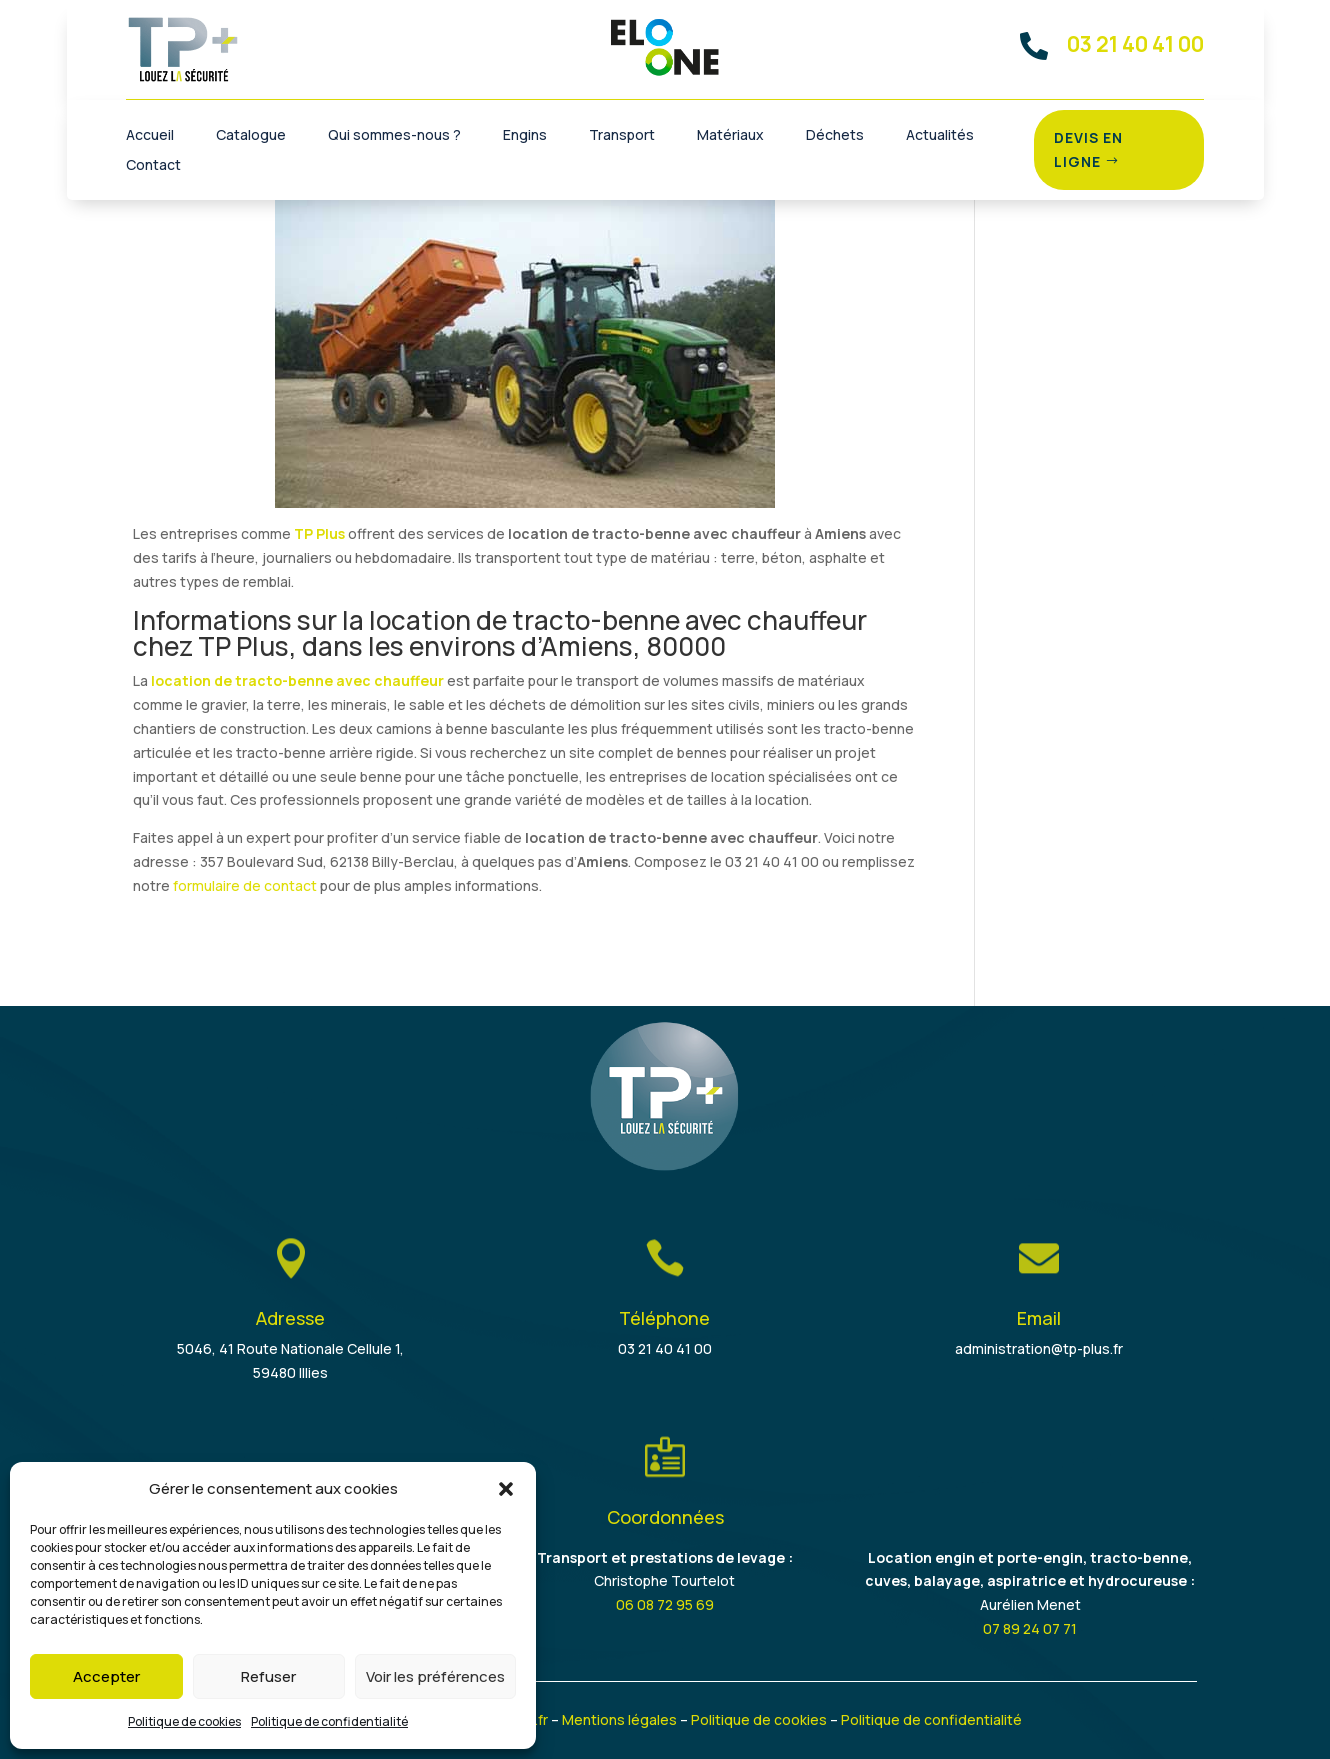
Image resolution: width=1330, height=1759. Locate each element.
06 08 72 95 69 (665, 1604)
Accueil (150, 136)
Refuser (268, 1676)
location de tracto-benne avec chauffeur (297, 680)
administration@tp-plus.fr (1039, 1348)
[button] (506, 1489)
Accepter (106, 1676)
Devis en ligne (1088, 149)
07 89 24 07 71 (1030, 1628)
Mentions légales (619, 1719)
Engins (525, 136)
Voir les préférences (435, 1676)
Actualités (940, 136)
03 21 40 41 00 (665, 1348)
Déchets (835, 136)
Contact (153, 166)
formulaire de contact (245, 885)
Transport (622, 136)
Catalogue (251, 136)
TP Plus (319, 533)
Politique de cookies (184, 1721)
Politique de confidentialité (329, 1721)
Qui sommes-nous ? (394, 136)
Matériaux (730, 136)
